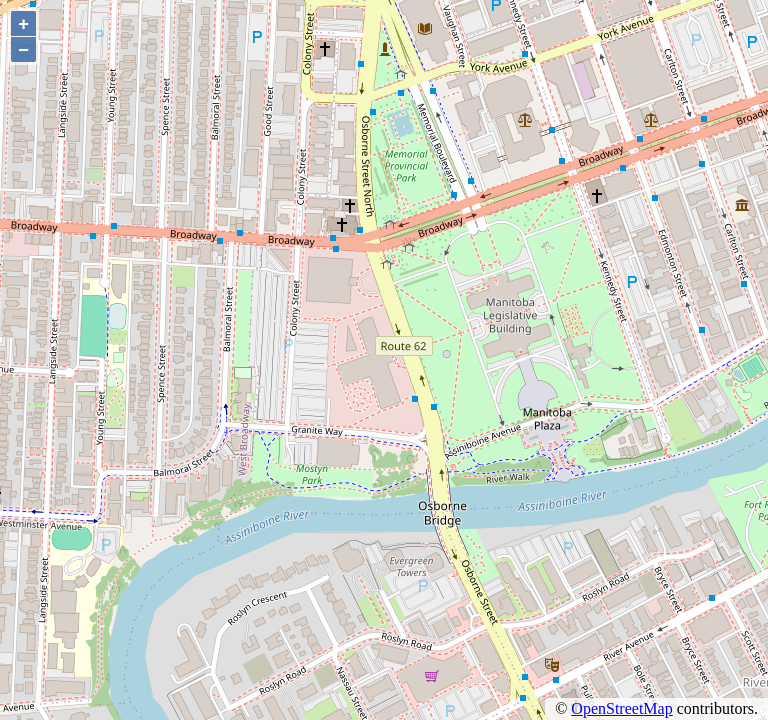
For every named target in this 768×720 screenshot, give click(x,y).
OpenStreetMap (621, 708)
